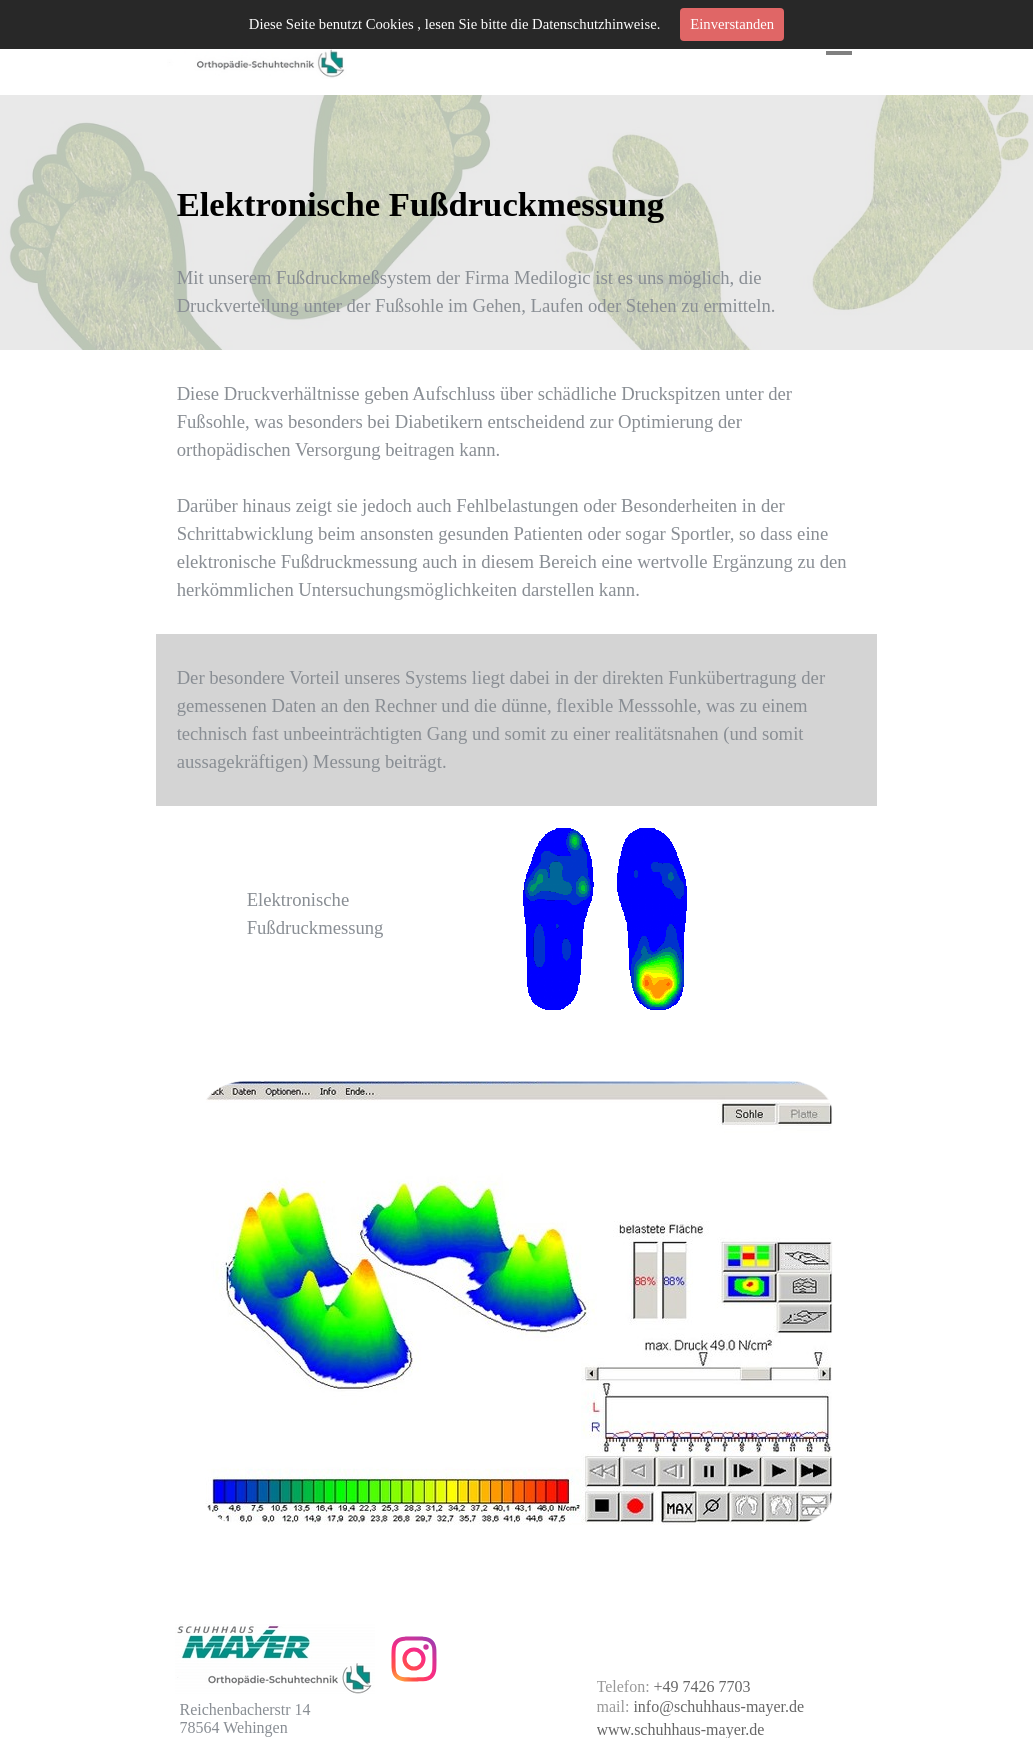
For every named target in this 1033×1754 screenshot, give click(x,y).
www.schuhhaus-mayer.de (681, 1729)
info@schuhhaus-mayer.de (718, 1706)
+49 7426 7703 (702, 1686)
